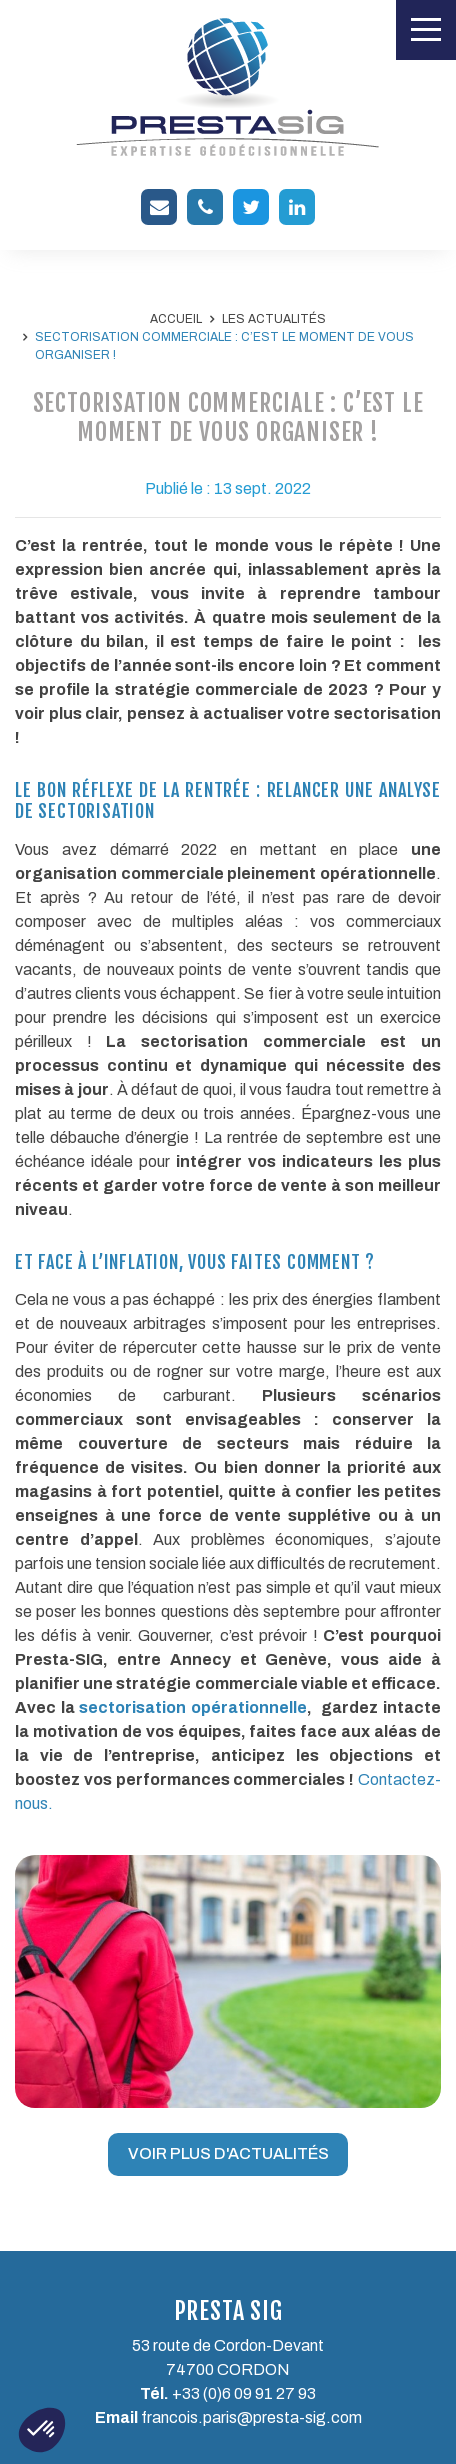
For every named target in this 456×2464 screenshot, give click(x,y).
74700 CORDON (228, 2369)
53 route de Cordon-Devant (228, 2345)
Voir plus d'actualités (228, 2153)
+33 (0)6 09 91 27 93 (244, 2393)
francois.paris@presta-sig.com (251, 2417)
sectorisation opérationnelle (193, 1707)
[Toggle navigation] (426, 30)
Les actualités (274, 319)
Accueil (176, 319)
